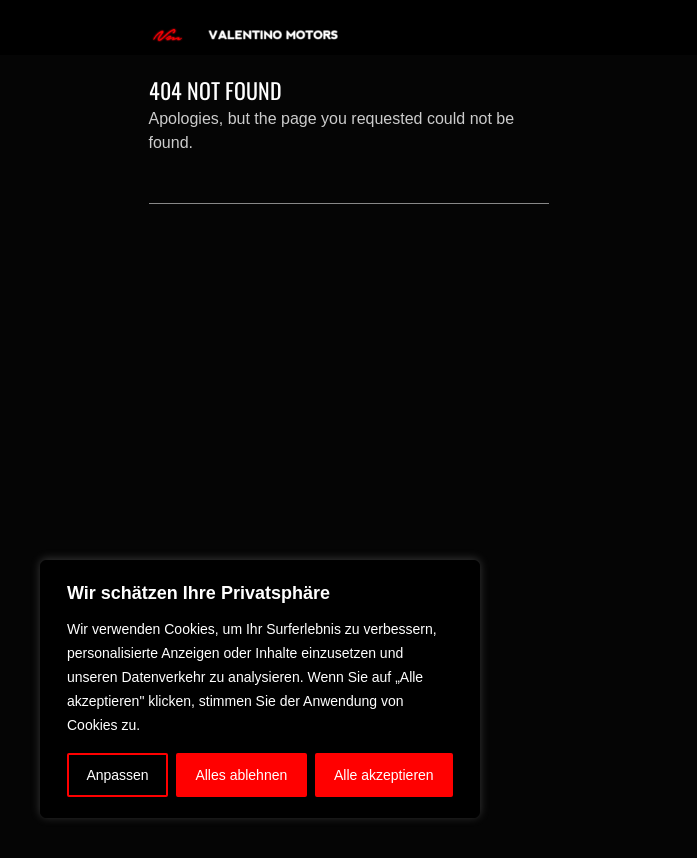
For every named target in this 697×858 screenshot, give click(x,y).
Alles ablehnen (241, 775)
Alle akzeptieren (384, 775)
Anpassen (117, 775)
